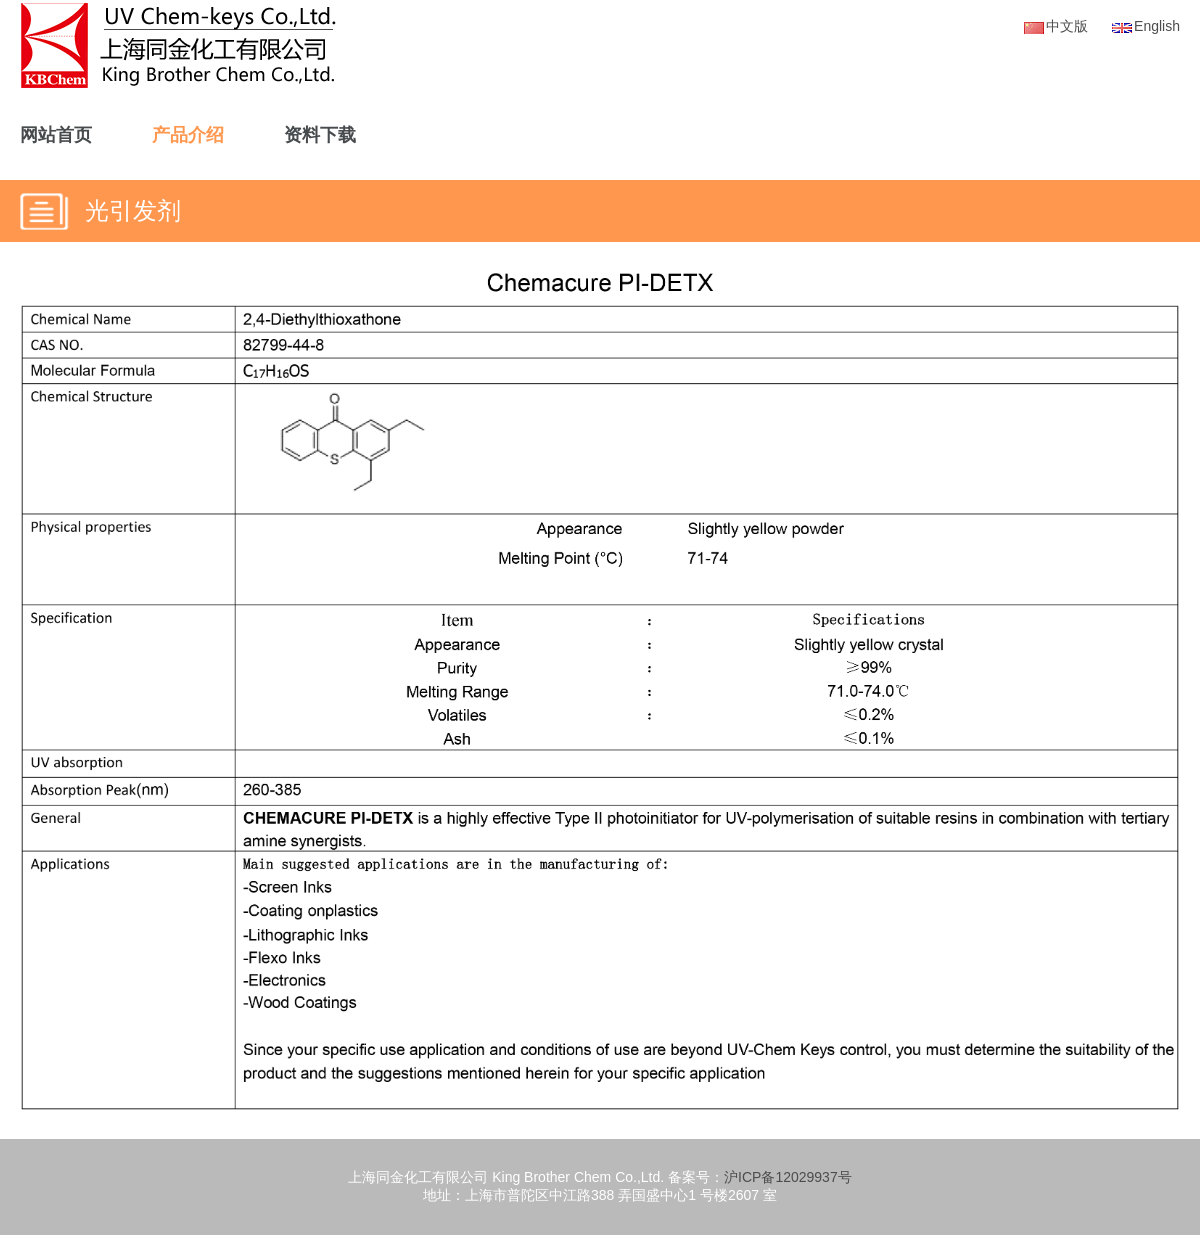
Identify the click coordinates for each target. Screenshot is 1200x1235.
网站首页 (56, 135)
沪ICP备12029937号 (788, 1177)
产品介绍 (188, 135)
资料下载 (320, 135)
